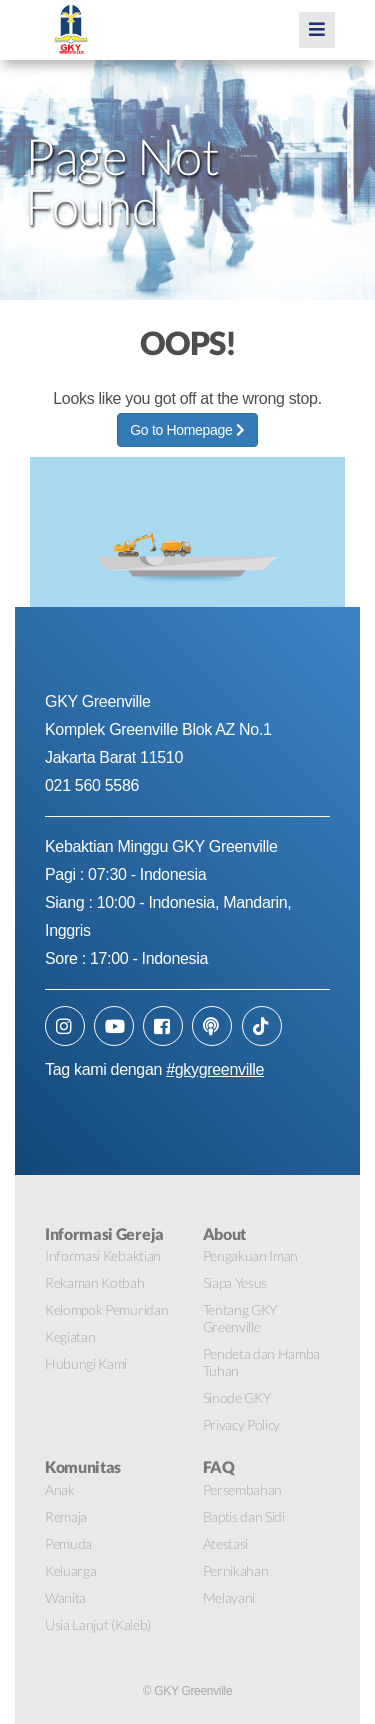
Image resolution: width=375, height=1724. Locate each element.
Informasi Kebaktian (103, 1255)
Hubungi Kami (86, 1363)
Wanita (65, 1597)
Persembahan (242, 1489)
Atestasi (225, 1543)
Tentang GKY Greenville (240, 1318)
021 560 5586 (92, 785)
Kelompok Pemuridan (106, 1309)
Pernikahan (236, 1570)
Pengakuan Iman (251, 1255)
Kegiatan (70, 1336)
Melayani (229, 1597)
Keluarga (70, 1570)
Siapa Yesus (235, 1282)
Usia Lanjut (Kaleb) (98, 1624)
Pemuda (68, 1543)
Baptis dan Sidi (244, 1516)
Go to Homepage (187, 430)
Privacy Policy (242, 1424)
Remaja (66, 1516)
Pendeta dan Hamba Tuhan (262, 1362)
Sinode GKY (237, 1397)
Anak (60, 1489)
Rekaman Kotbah (95, 1282)
